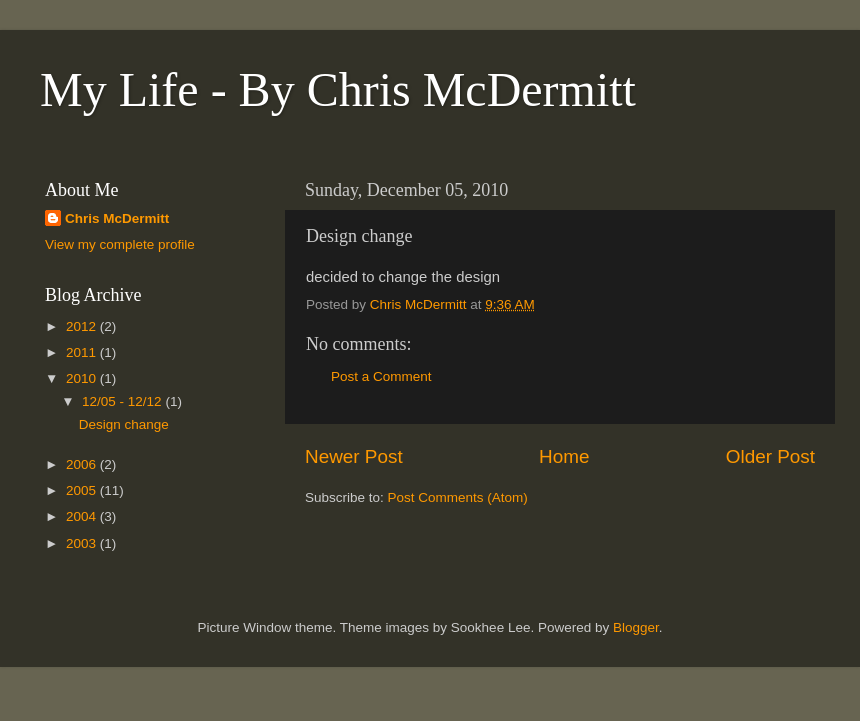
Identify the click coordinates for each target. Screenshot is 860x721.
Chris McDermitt (117, 218)
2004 (83, 516)
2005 (83, 490)
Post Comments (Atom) (458, 497)
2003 (83, 543)
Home (564, 456)
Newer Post (354, 456)
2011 (83, 352)
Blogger (636, 627)
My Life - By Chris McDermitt (338, 89)
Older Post (770, 456)
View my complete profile (120, 244)
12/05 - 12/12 (123, 401)
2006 (83, 464)
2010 (83, 378)
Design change (124, 424)
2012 (83, 326)
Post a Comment (381, 376)
